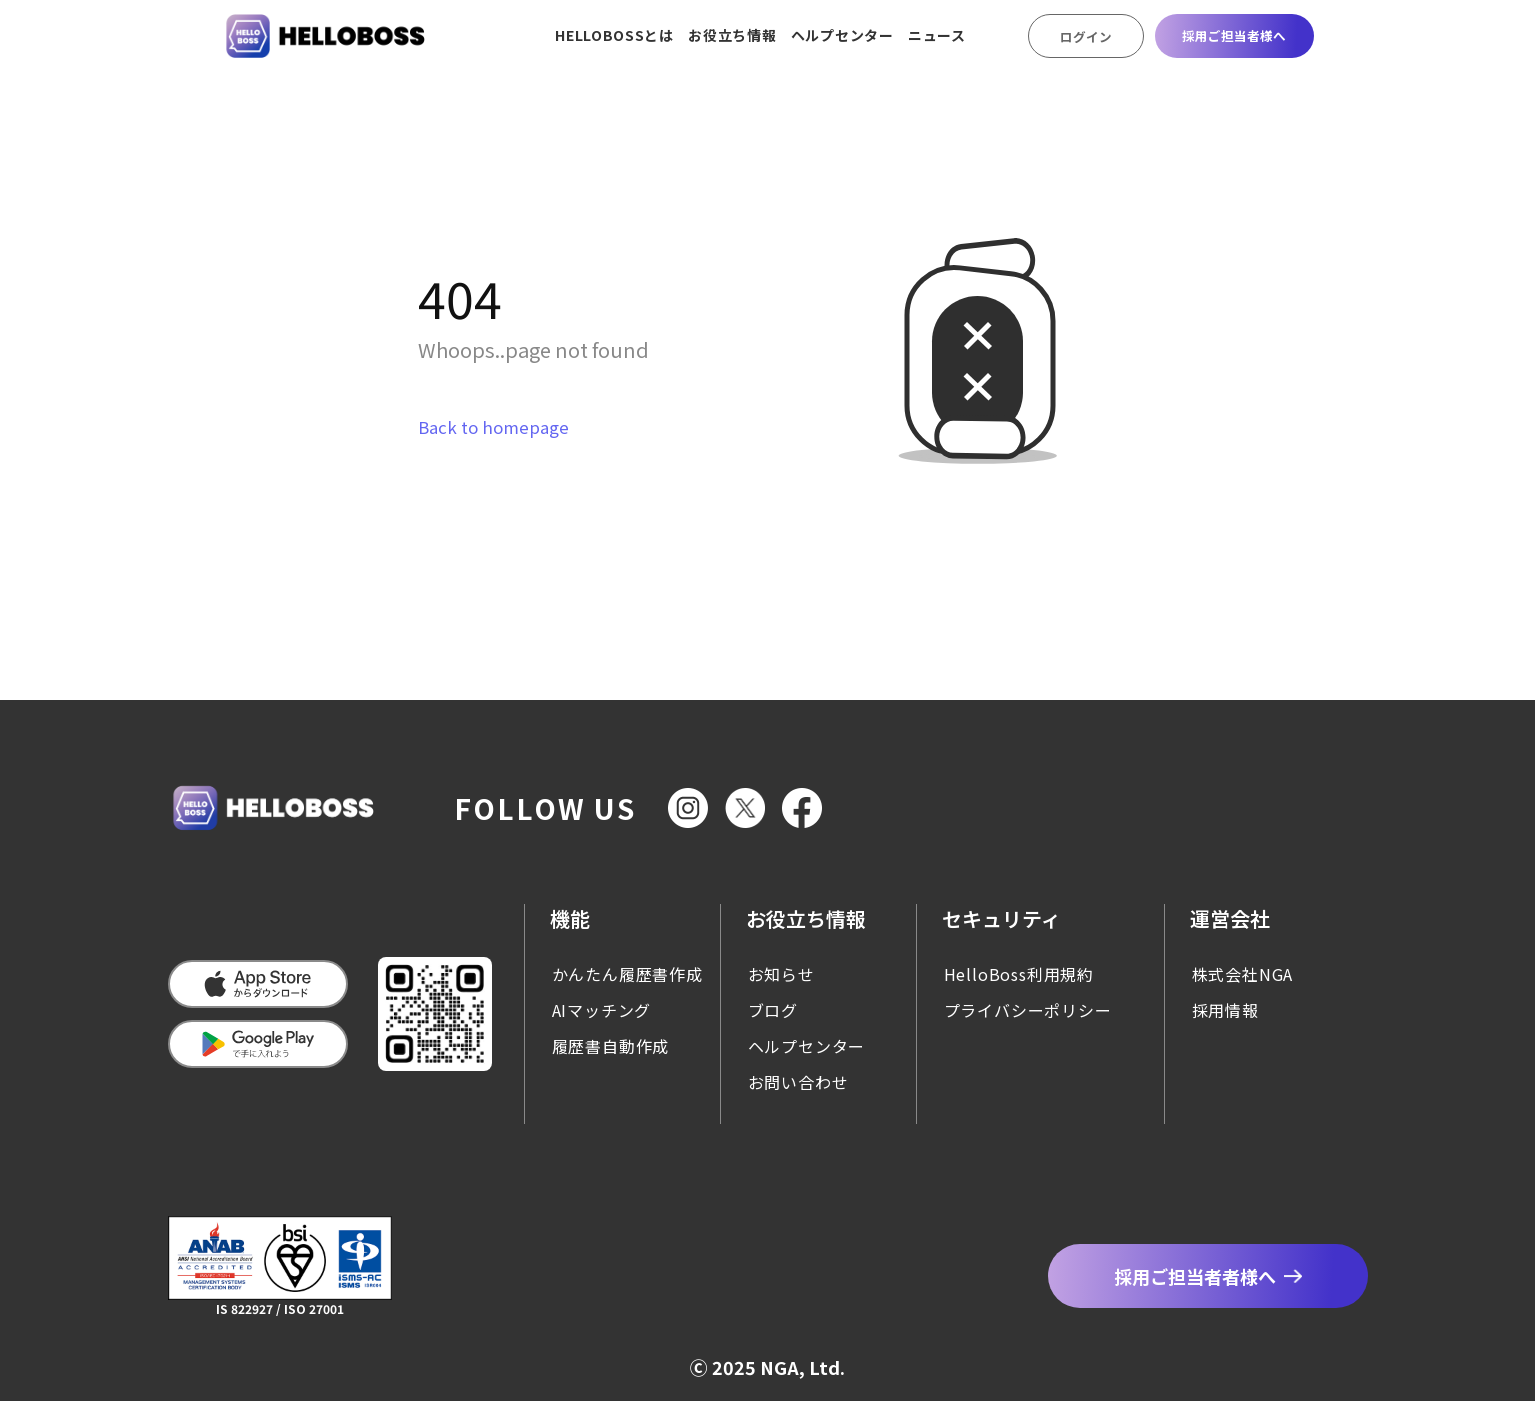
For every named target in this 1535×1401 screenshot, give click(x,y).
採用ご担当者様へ (1234, 35)
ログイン (1086, 36)
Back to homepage (493, 427)
